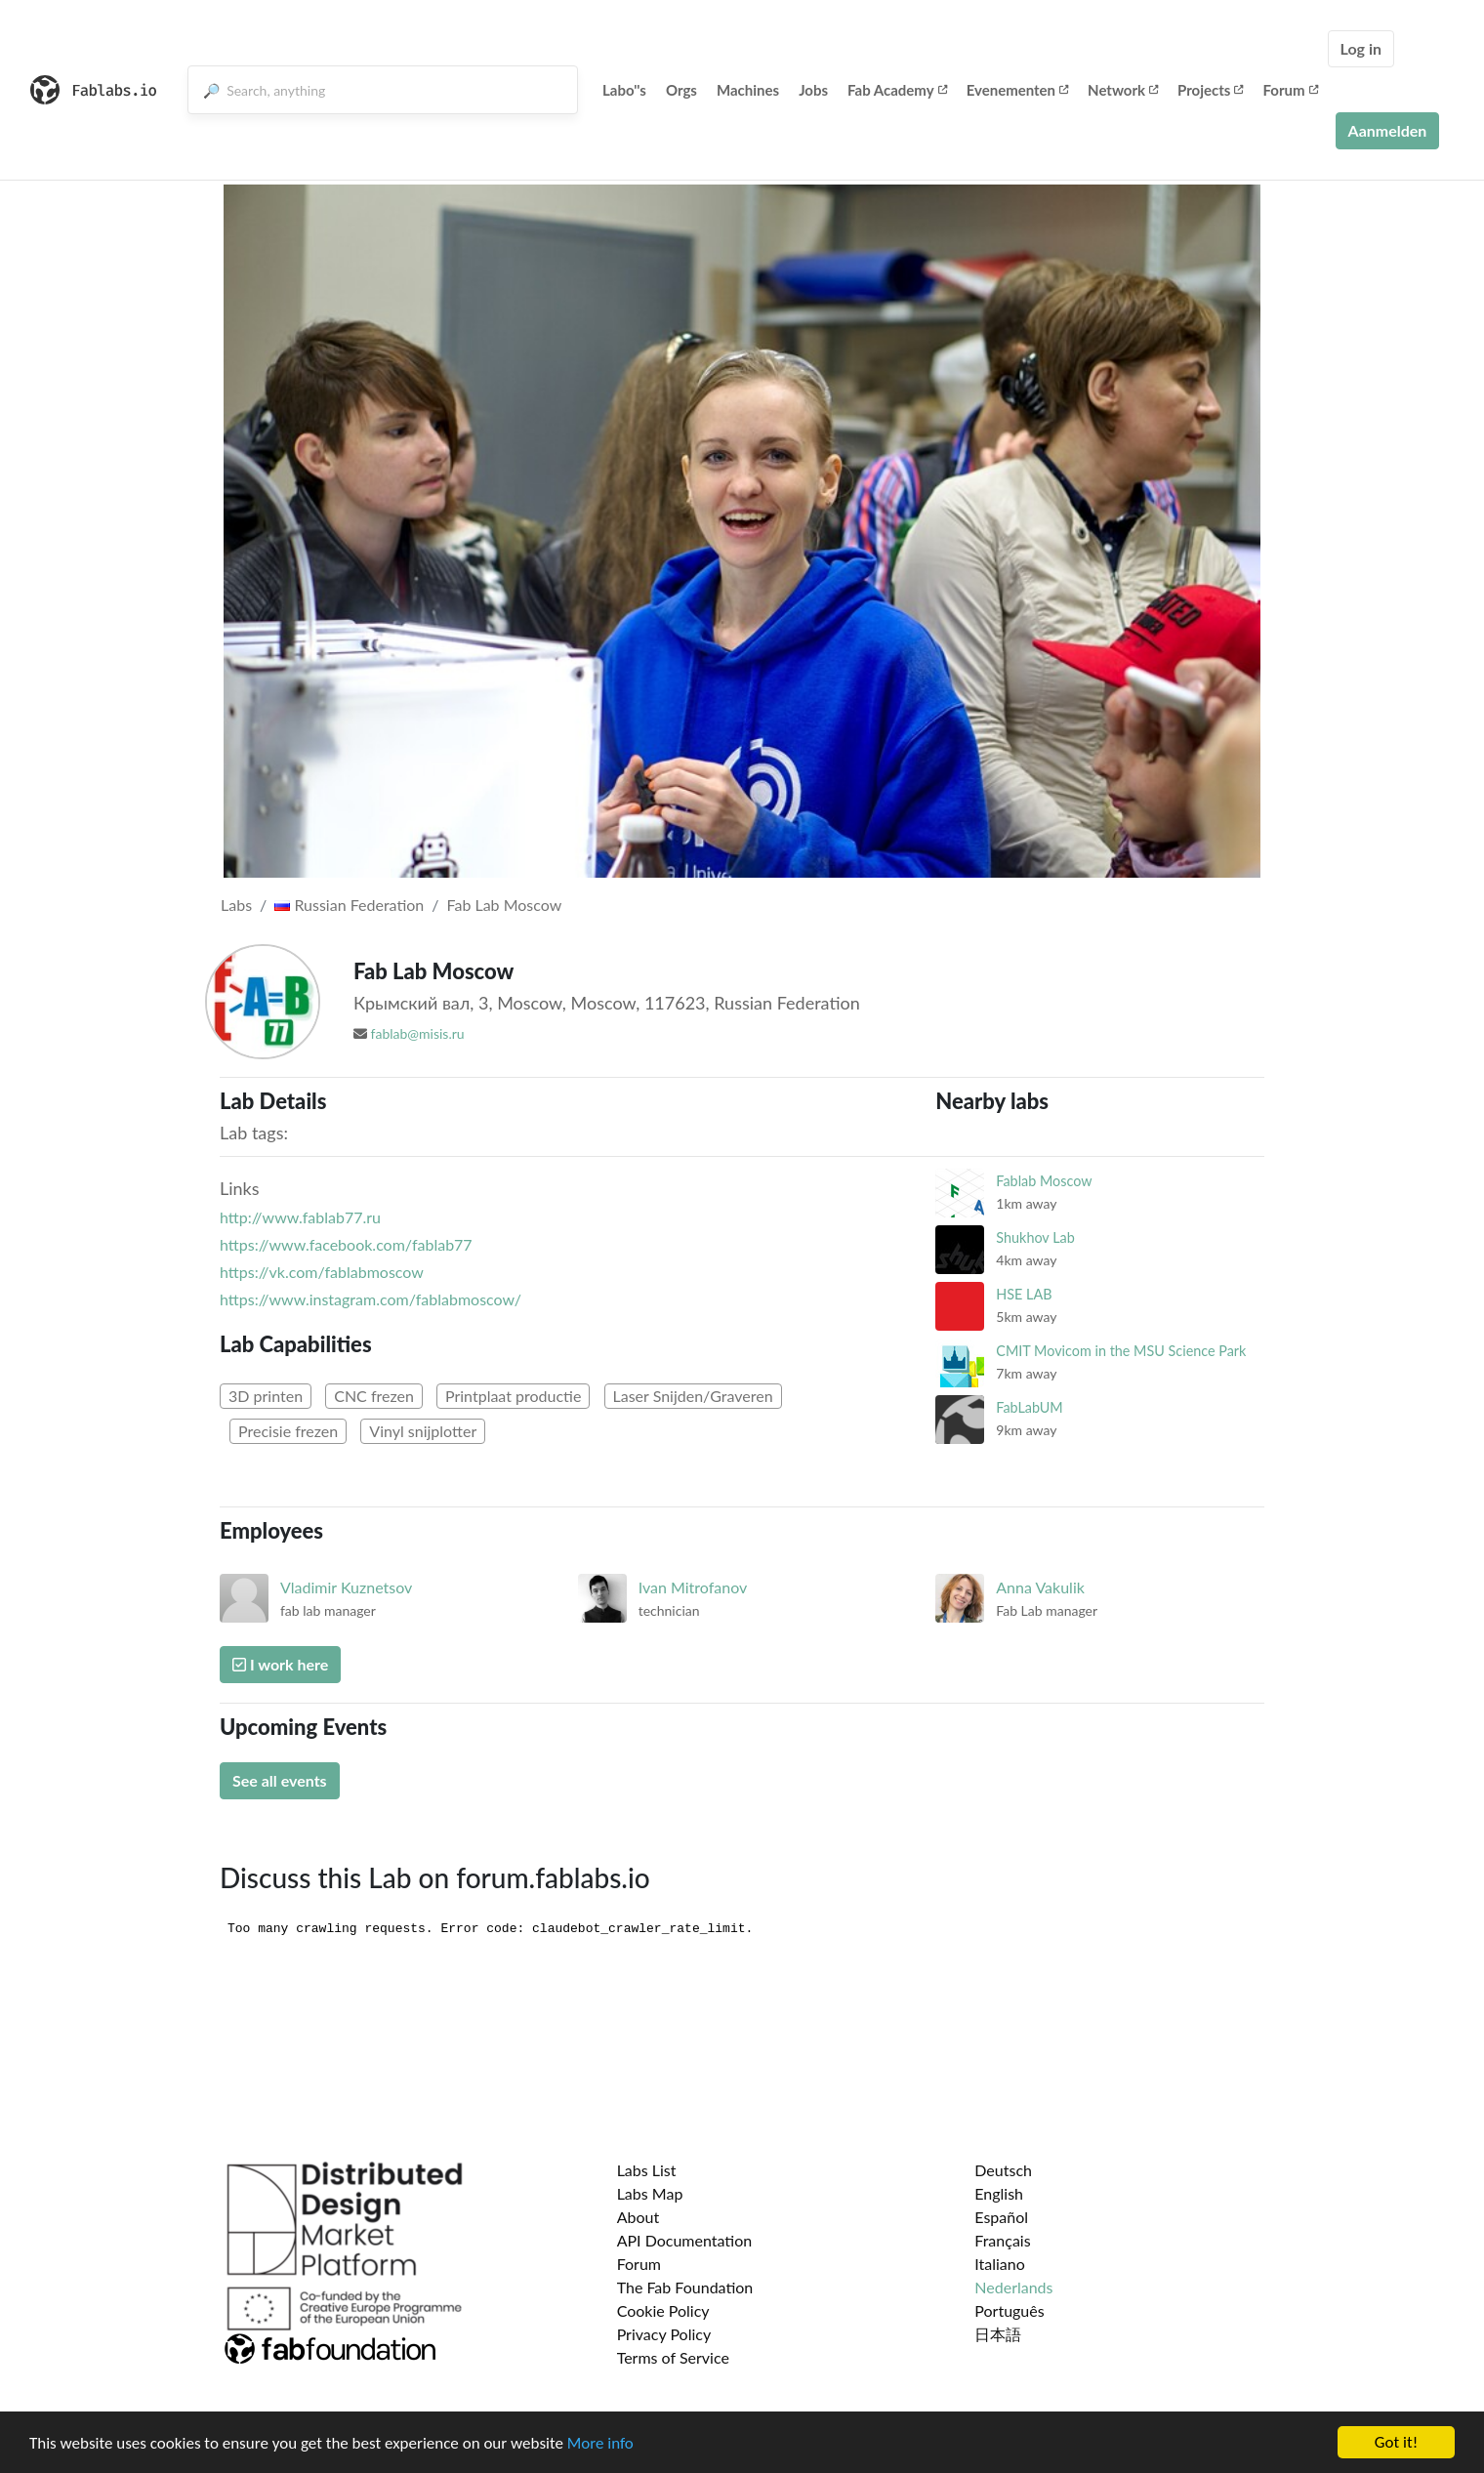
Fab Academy (897, 90)
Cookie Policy (663, 2310)
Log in (1360, 48)
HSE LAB (1023, 1294)
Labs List (647, 2170)
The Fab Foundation (685, 2287)
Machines (748, 90)
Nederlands (1013, 2287)
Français (1002, 2240)
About (638, 2216)
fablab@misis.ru (418, 1033)
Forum (1289, 90)
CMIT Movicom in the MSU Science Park (1121, 1350)
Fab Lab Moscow (504, 904)
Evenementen (1017, 90)
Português (1009, 2310)
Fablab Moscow (1044, 1181)
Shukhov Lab (1035, 1237)
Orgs (681, 90)
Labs (236, 904)
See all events (279, 1780)
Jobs (813, 90)
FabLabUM (1029, 1407)
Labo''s (624, 90)
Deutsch (1003, 2170)
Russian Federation (349, 904)
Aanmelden (1387, 130)
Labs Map (650, 2193)
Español (1001, 2216)
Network (1123, 90)
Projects (1210, 90)
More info (600, 2444)
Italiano (999, 2263)
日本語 (997, 2334)
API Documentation (685, 2240)
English (998, 2193)
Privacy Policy (664, 2334)
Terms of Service (673, 2357)
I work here (280, 1664)
